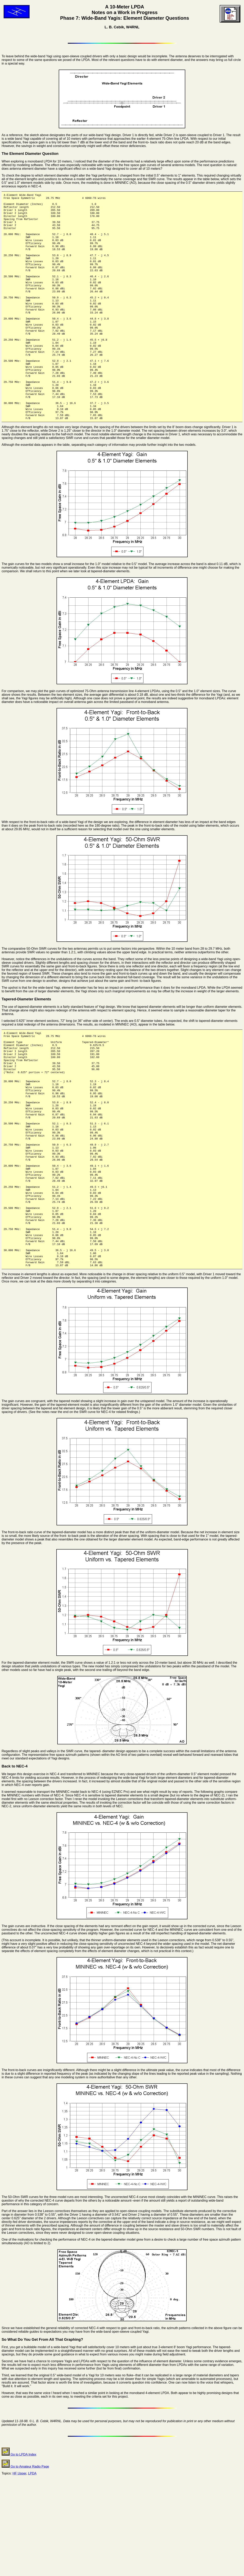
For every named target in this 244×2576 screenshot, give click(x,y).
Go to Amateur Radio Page (25, 2559)
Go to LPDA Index (19, 2546)
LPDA (32, 2565)
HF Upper (19, 2565)
